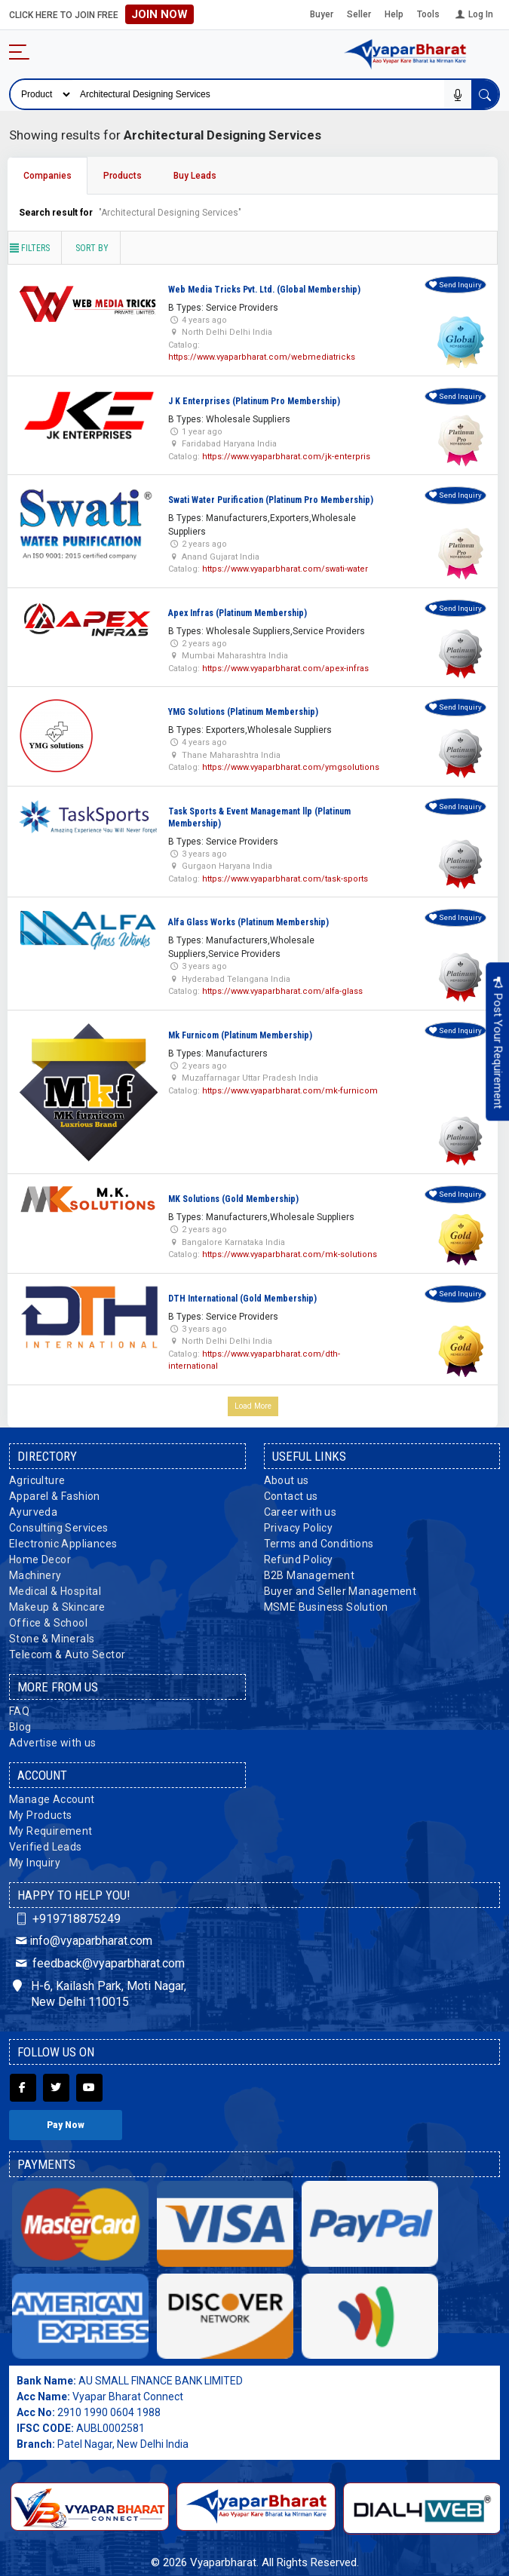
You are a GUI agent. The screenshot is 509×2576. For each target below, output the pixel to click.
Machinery (35, 1575)
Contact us (291, 1496)
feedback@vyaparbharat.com (99, 1963)
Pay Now (65, 2125)
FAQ (19, 1711)
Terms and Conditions (319, 1544)
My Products (40, 1815)
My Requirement (51, 1831)
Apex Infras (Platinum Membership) (237, 613)
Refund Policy (298, 1559)
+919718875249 (67, 1919)
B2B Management (309, 1575)
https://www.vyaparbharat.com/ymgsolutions (290, 767)
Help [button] (394, 14)
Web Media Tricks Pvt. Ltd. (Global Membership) (264, 289)
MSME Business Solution (326, 1607)
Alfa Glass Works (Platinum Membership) (248, 922)
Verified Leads (45, 1847)
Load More (253, 1406)
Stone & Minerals (51, 1639)
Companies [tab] (47, 175)
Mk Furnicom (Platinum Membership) (240, 1035)
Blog (20, 1727)
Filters (29, 248)
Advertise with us (53, 1743)
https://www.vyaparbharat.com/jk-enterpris (286, 457)
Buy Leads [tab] (194, 175)
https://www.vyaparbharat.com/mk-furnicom (290, 1091)
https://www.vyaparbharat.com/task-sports (285, 879)
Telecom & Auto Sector (67, 1654)
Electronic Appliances (63, 1544)
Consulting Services (59, 1528)
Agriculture (37, 1480)
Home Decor (40, 1559)
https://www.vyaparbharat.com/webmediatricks (261, 357)
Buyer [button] (321, 14)
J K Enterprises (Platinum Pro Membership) (254, 401)
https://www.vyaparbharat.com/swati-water (285, 569)
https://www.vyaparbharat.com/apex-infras (285, 668)
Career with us (300, 1512)
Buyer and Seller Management (340, 1591)
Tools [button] (428, 14)
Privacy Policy (298, 1528)
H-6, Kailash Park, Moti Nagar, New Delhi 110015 (99, 1994)
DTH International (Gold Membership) (242, 1298)
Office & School (48, 1623)
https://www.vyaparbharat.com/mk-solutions (289, 1254)
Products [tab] (122, 175)
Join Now (159, 14)
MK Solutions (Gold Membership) (233, 1199)
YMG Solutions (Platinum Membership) (243, 712)
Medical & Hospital (55, 1591)
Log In (473, 14)
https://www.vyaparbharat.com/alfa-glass (282, 991)
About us (286, 1480)
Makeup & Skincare (57, 1607)
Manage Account (52, 1799)
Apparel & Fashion (54, 1496)
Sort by (92, 248)
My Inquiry (34, 1863)
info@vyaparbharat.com (82, 1941)
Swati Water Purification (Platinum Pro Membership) (270, 500)
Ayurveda (33, 1512)
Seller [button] (359, 14)
